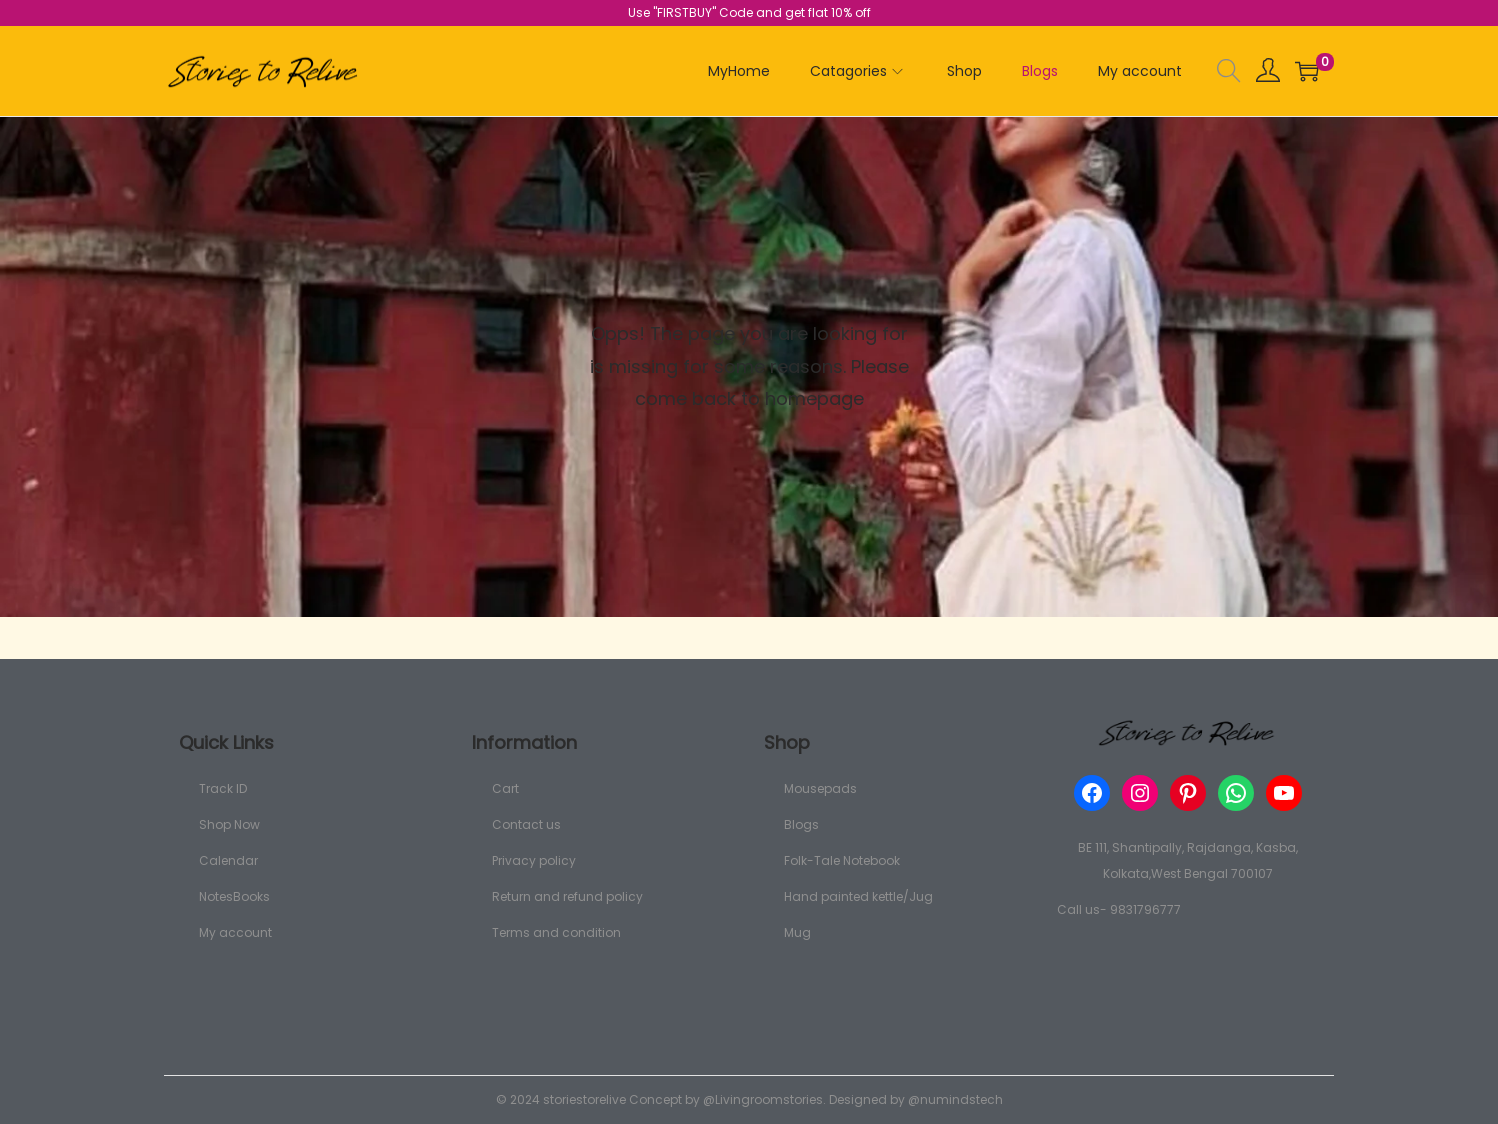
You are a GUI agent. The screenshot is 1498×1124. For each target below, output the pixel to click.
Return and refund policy (567, 896)
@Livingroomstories (763, 1099)
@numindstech (955, 1099)
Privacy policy (534, 860)
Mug (797, 932)
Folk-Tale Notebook (842, 860)
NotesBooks (234, 896)
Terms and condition (556, 932)
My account (235, 932)
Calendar (228, 860)
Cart (505, 788)
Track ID (223, 788)
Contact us (526, 824)
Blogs (801, 824)
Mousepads (820, 788)
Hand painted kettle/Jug (858, 896)
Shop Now (229, 824)
